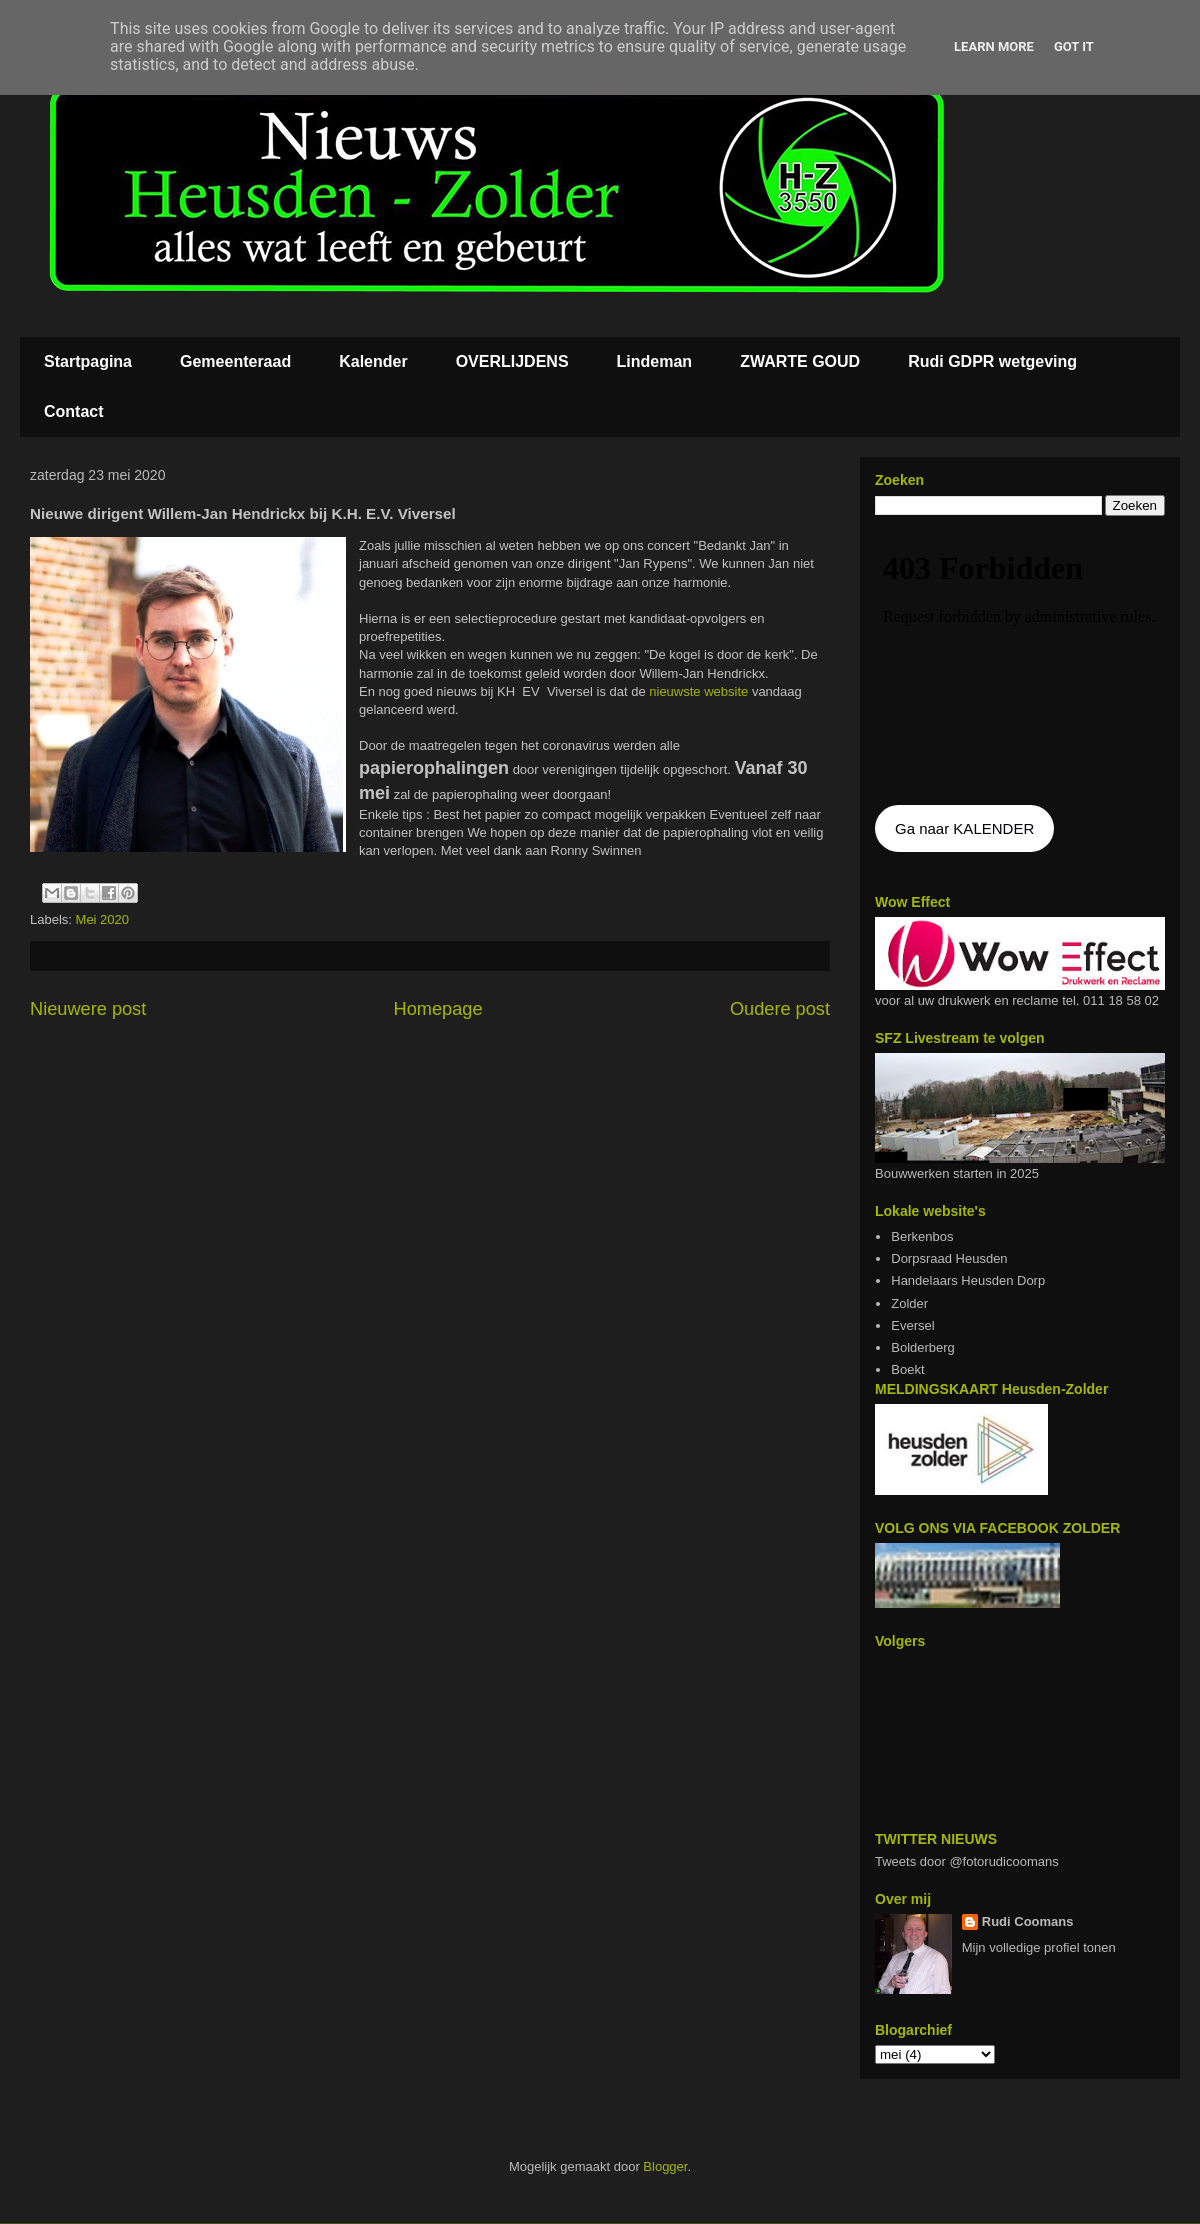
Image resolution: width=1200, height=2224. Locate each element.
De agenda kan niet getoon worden (1020, 662)
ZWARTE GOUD (800, 361)
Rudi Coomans (1028, 1921)
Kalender (373, 361)
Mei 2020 (102, 919)
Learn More (994, 46)
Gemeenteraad (235, 361)
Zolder (909, 1303)
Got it (1074, 46)
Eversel (912, 1325)
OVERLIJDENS (512, 361)
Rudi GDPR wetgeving (992, 361)
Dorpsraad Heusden (949, 1258)
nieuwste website (697, 691)
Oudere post (780, 1009)
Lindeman (655, 361)
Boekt (907, 1369)
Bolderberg (923, 1347)
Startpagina (88, 361)
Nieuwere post (88, 1009)
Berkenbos (922, 1236)
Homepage (438, 1009)
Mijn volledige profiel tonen (1039, 1947)
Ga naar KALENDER (964, 828)
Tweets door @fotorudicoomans (967, 1861)
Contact (74, 411)
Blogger (665, 2166)
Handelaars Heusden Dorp (968, 1280)
